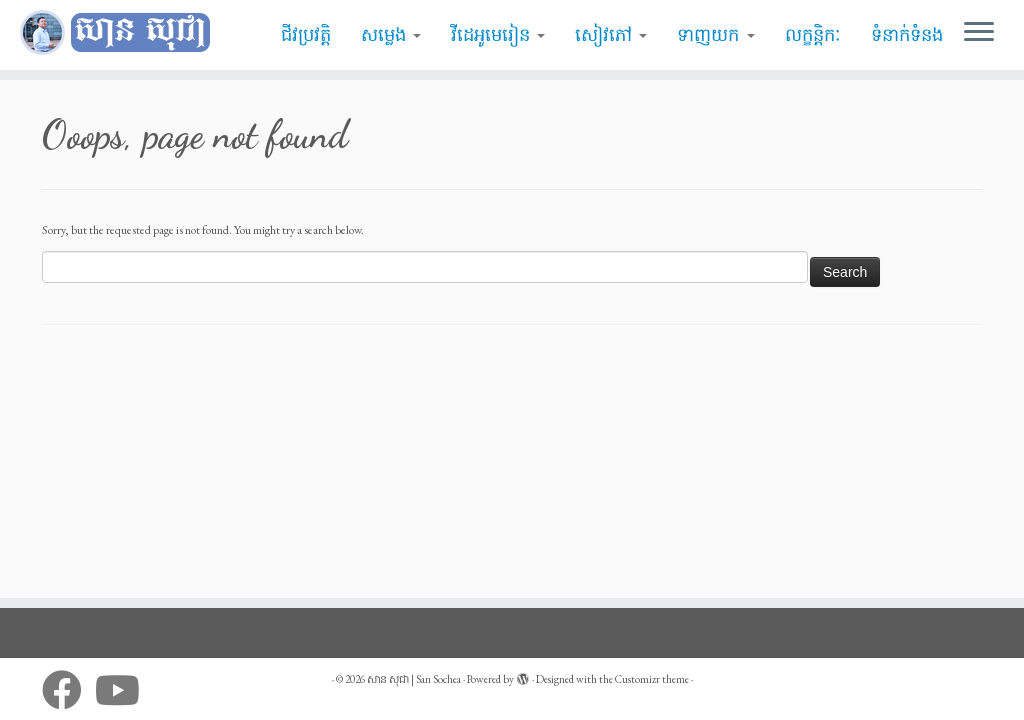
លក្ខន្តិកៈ (813, 35)
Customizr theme (652, 679)
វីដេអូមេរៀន (498, 35)
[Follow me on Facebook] (68, 690)
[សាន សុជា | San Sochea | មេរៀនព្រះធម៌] (120, 33)
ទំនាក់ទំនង (907, 35)
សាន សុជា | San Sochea (414, 679)
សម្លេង (391, 35)
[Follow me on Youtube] (124, 690)
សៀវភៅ (611, 35)
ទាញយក (715, 35)
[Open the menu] (979, 33)
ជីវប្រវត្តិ (306, 35)
